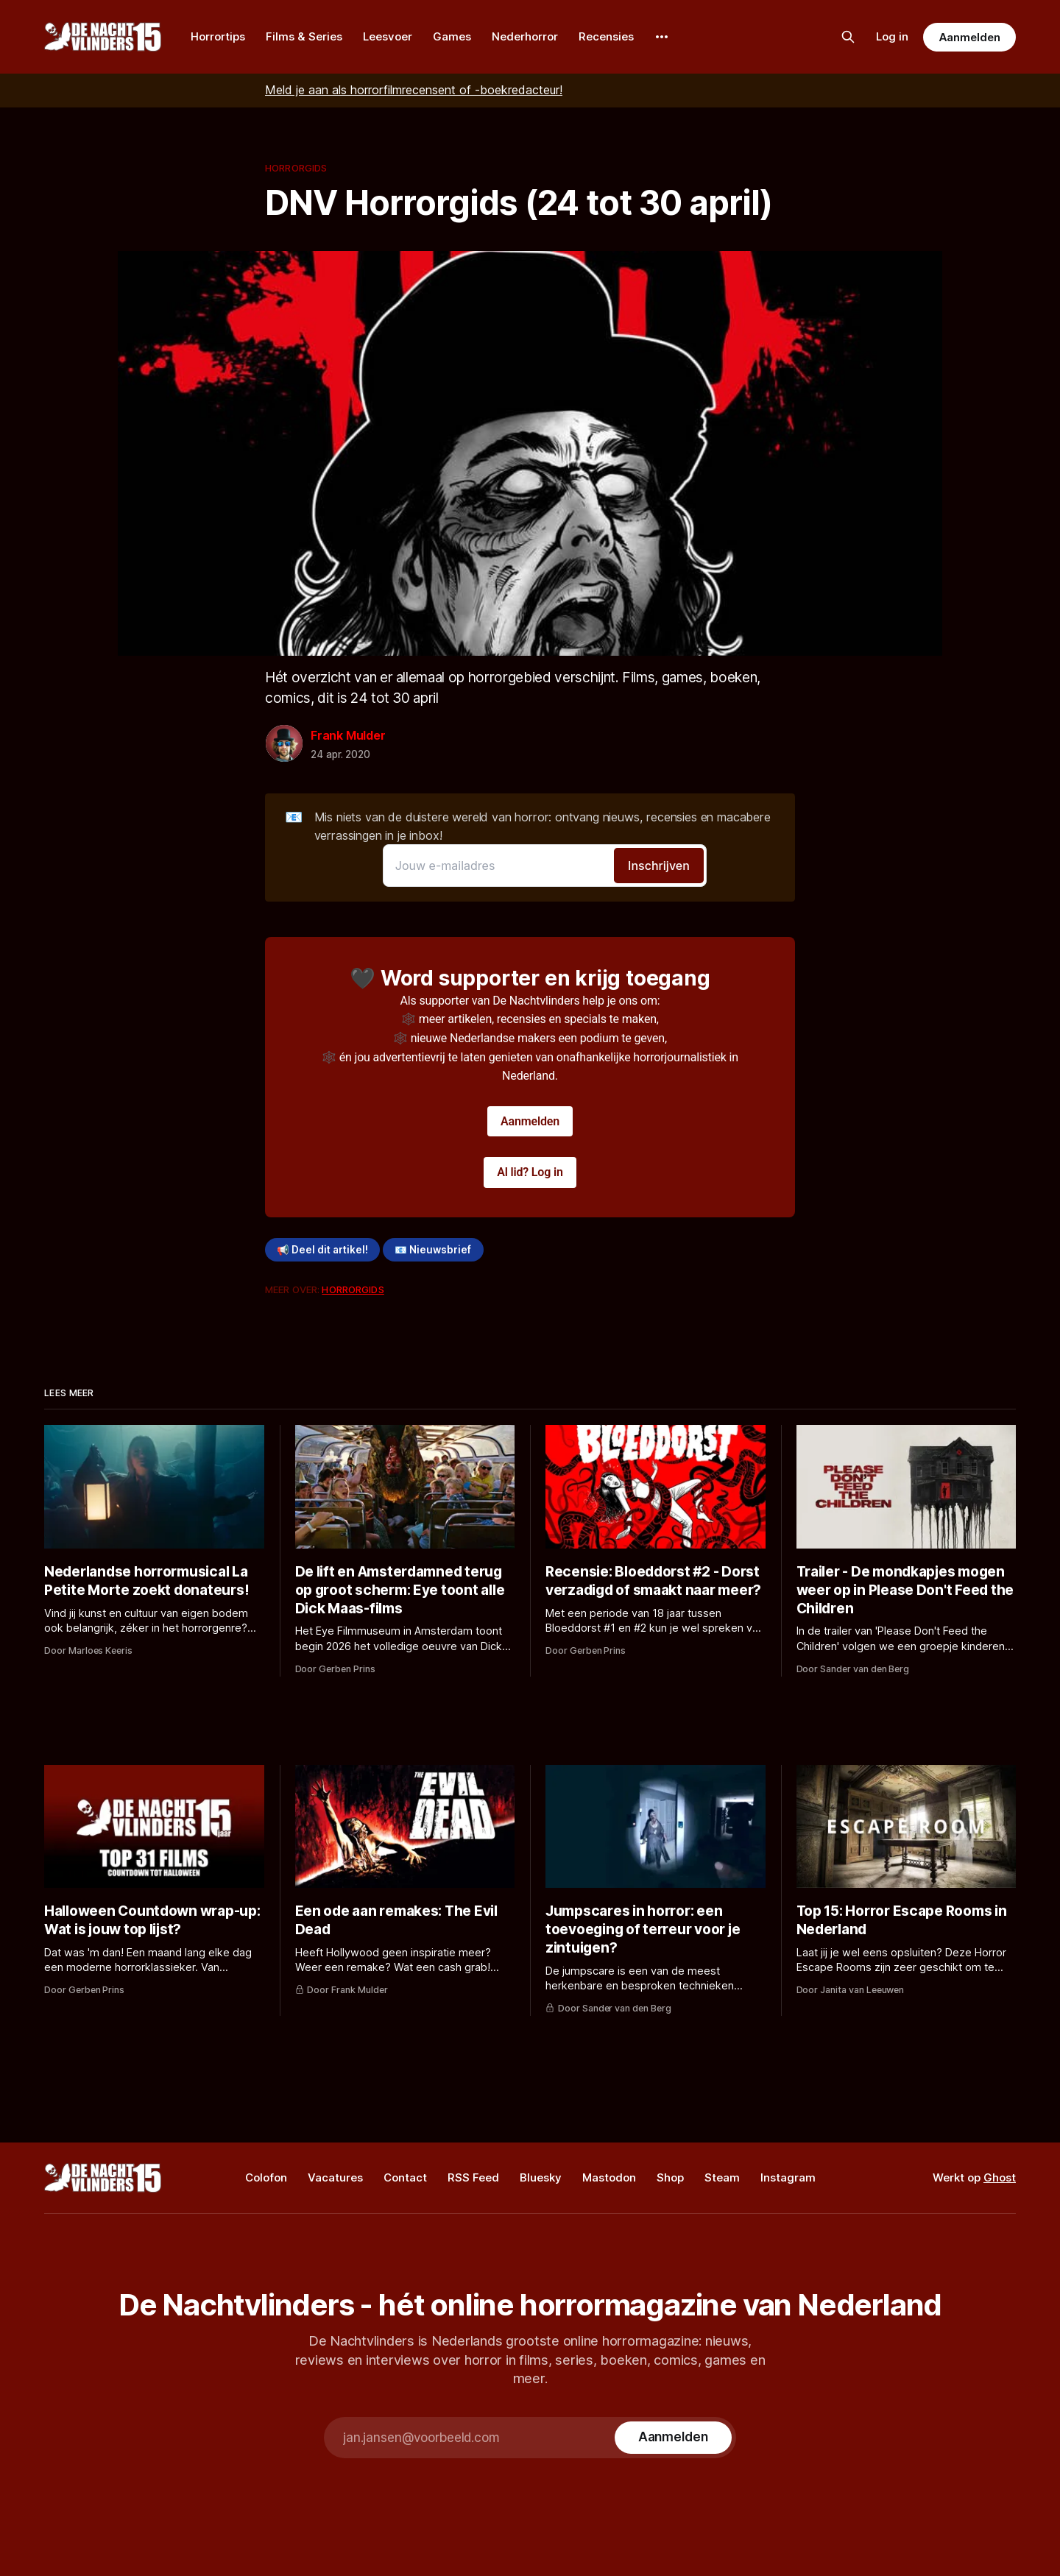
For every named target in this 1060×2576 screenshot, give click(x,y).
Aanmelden (969, 37)
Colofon (266, 2177)
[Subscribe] (673, 2437)
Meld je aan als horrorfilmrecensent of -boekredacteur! (413, 89)
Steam (722, 2177)
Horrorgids (296, 168)
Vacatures (335, 2177)
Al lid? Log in (529, 1172)
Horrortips (218, 36)
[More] (662, 37)
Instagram (788, 2177)
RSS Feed (473, 2177)
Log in (892, 36)
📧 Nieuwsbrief (433, 1250)
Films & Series (304, 36)
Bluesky (541, 2177)
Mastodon (609, 2177)
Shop (670, 2177)
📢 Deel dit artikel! (322, 1250)
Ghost (999, 2177)
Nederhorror (525, 36)
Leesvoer (387, 36)
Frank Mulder (348, 735)
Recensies (606, 36)
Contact (405, 2177)
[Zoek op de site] (848, 37)
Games (452, 36)
